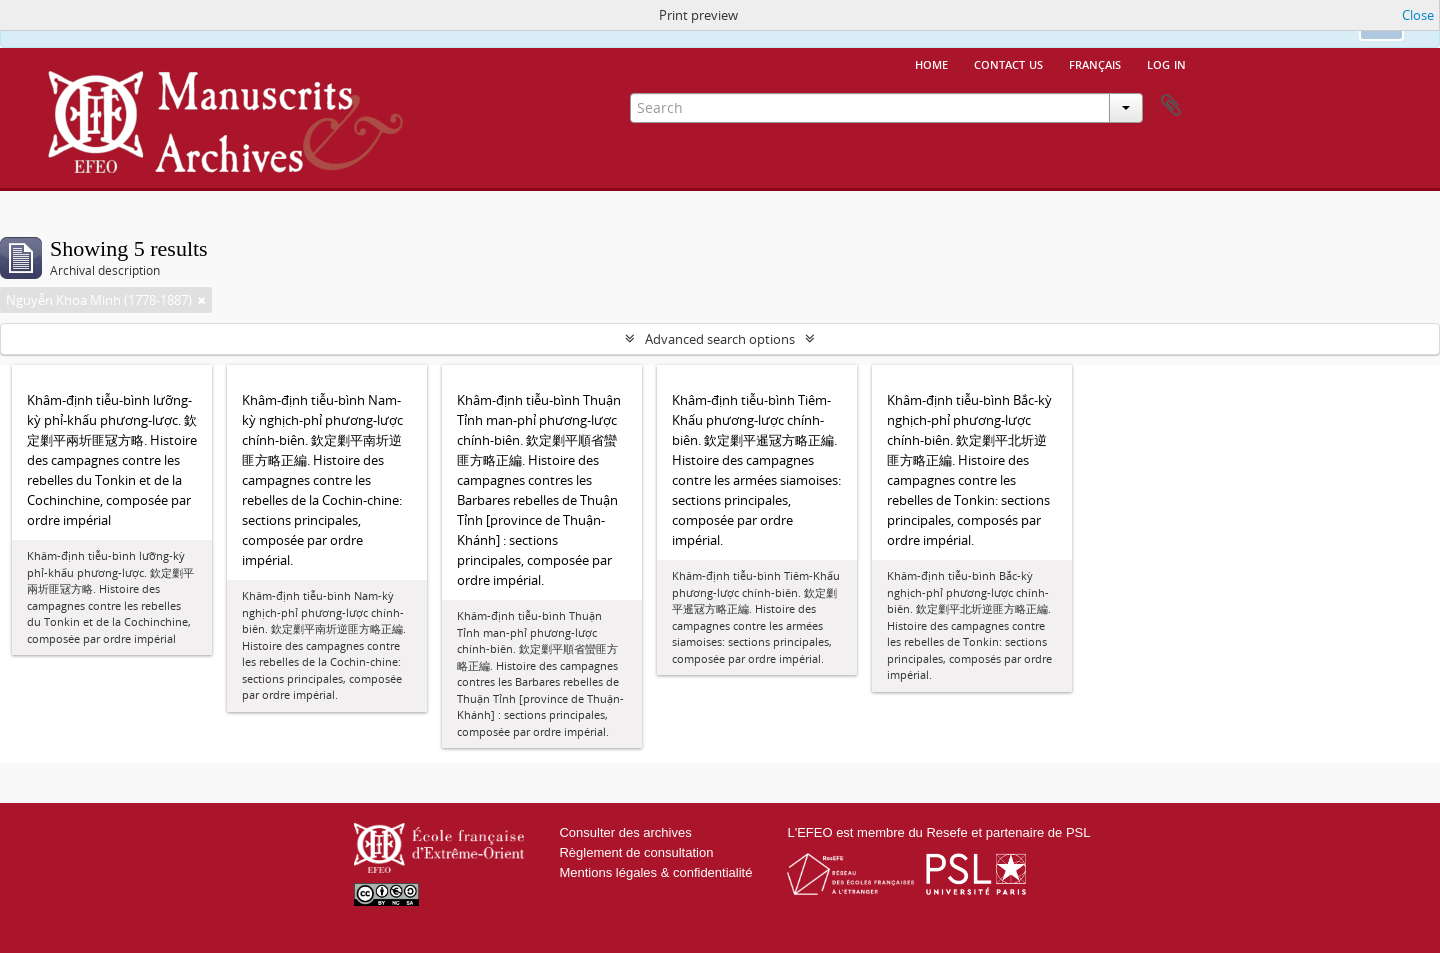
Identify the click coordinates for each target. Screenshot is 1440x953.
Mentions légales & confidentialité (655, 872)
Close (1418, 15)
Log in (1166, 63)
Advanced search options (720, 339)
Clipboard (1171, 106)
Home (931, 63)
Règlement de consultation (636, 852)
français (1095, 63)
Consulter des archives (625, 832)
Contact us (1008, 63)
